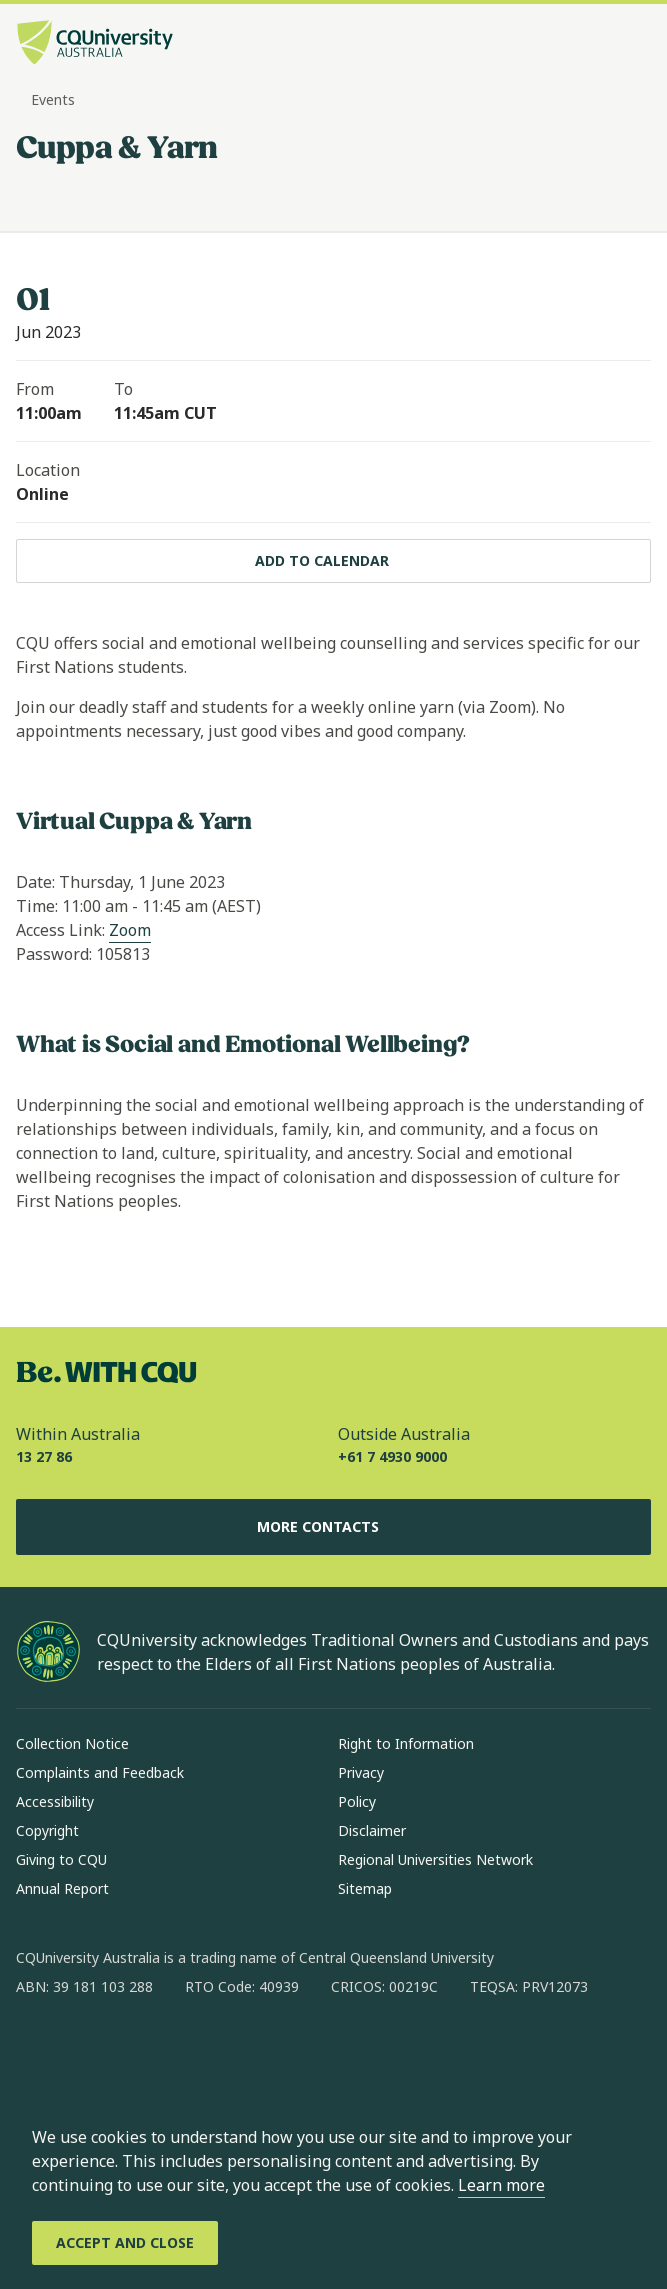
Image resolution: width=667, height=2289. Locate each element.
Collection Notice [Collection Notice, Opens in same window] (72, 1743)
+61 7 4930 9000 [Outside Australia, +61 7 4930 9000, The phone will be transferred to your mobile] (392, 1456)
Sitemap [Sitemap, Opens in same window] (365, 1888)
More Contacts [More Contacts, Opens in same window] (334, 1527)
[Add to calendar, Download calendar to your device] (333, 561)
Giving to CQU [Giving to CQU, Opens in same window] (61, 1859)
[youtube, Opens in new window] (246, 2051)
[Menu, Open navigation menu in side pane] (634, 45)
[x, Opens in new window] (194, 2051)
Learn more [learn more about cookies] (501, 2185)
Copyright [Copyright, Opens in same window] (47, 1830)
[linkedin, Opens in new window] (142, 2051)
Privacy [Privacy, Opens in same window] (361, 1772)
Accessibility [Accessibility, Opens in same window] (55, 1801)
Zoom (130, 930)
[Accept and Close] (125, 2243)
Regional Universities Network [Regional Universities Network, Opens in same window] (435, 1859)
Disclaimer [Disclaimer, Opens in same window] (372, 1830)
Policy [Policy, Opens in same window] (357, 1801)
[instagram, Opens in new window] (90, 2051)
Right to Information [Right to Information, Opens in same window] (406, 1743)
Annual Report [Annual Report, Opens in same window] (62, 1888)
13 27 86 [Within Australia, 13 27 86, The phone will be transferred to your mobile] (44, 1456)
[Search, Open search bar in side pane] (600, 45)
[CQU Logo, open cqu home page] (95, 44)
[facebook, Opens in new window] (38, 2051)
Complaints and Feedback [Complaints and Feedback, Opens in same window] (100, 1772)
